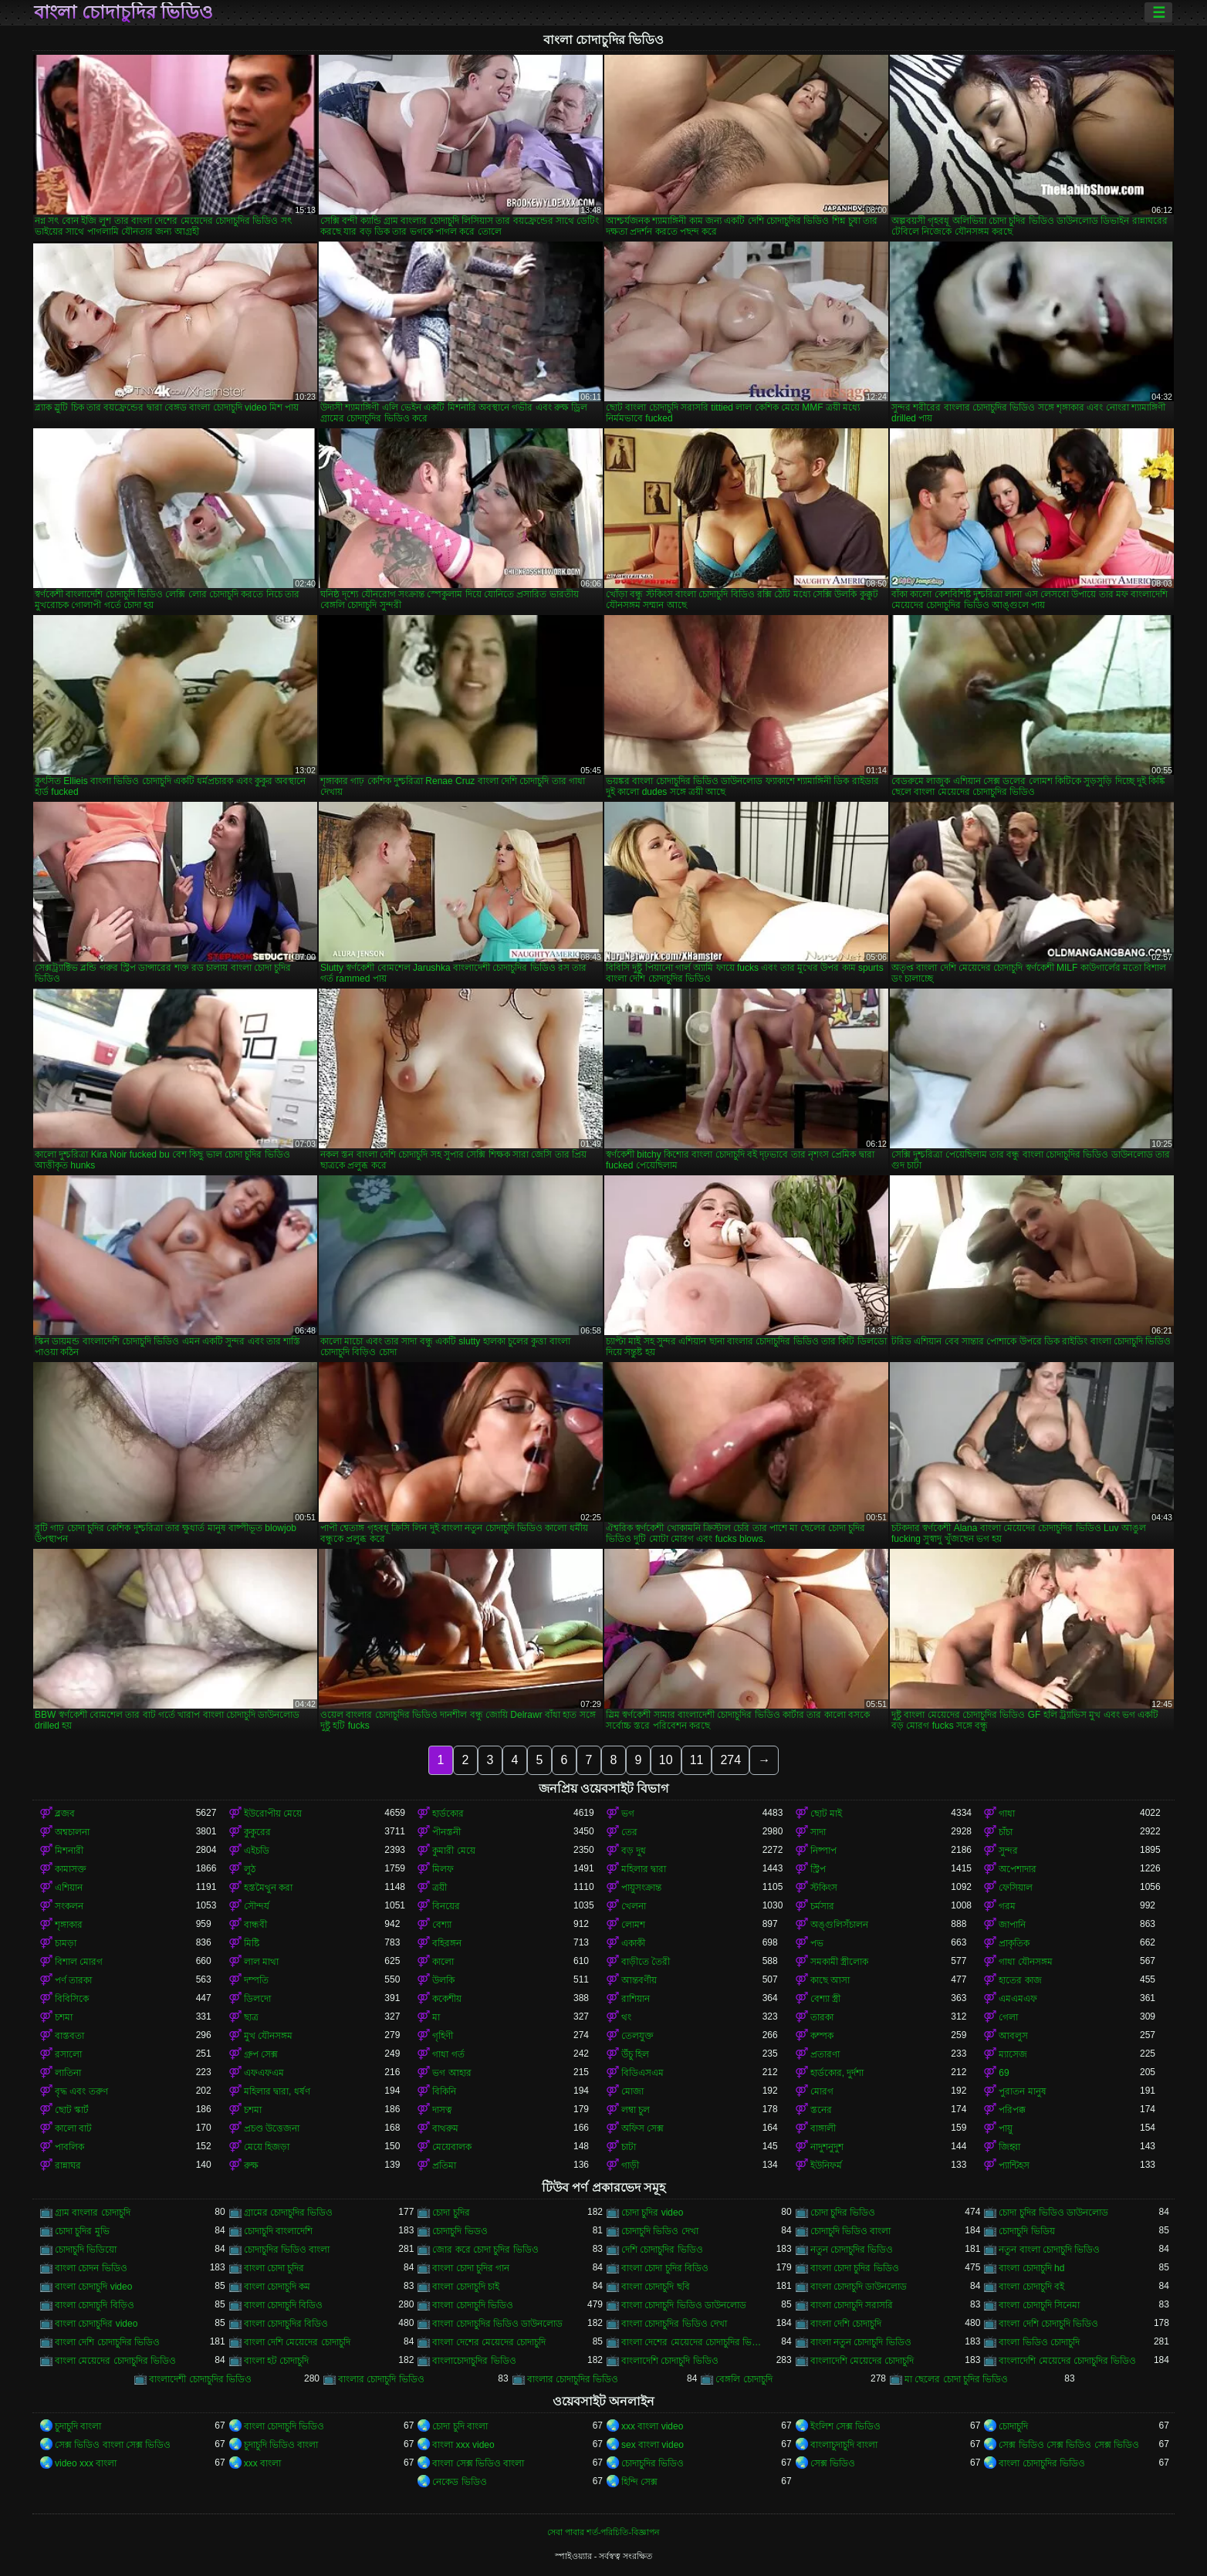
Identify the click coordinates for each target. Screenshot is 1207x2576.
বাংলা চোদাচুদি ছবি (655, 2286)
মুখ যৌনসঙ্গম (268, 2035)
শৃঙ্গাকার (69, 1924)
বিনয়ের (446, 1906)
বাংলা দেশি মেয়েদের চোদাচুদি (297, 2342)
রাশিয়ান (635, 1998)
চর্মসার (822, 1906)
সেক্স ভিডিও (832, 2463)
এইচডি (256, 1850)
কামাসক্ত (70, 1869)
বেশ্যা (441, 1924)
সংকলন (69, 1906)
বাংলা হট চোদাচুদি (276, 2360)
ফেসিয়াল (1016, 1887)
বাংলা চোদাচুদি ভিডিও (472, 2305)
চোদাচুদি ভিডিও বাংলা (850, 2231)
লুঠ (249, 1869)
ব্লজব (65, 1813)
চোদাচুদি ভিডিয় (1026, 2231)
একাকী (633, 1943)
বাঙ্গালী (823, 2128)
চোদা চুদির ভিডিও (843, 2212)
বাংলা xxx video (463, 2444)
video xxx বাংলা (86, 2463)
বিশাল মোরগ (79, 1961)
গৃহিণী (442, 2035)
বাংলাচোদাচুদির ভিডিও (474, 2360)
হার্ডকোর (448, 1813)
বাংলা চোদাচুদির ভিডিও (123, 12)
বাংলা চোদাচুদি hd (1031, 2268)
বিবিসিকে (72, 1998)
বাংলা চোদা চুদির (274, 2268)
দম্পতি (256, 1980)
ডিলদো (257, 1998)
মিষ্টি (251, 1943)
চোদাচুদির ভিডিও (652, 2463)
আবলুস (1013, 2035)
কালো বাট (73, 2128)
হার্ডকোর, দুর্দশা (837, 2072)
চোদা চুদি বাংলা (460, 2426)
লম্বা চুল (635, 2109)
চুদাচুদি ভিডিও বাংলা (281, 2444)
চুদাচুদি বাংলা (78, 2426)
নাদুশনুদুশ (827, 2147)
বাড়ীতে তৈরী (645, 1961)
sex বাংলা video (652, 2444)
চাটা (628, 2147)
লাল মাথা (261, 1961)
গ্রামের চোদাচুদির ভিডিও (288, 2212)
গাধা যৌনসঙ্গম (1025, 1961)
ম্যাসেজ (1013, 2054)
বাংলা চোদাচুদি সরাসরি (852, 2305)
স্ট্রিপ (818, 1869)
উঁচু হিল (635, 2054)
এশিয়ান (69, 1887)
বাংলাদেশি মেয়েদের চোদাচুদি (862, 2360)
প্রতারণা (825, 2054)
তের (629, 1832)
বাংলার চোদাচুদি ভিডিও (381, 2379)
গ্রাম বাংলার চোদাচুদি (92, 2212)
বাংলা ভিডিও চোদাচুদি (1039, 2342)
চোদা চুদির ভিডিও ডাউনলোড (1053, 2212)
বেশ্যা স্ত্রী (825, 1998)
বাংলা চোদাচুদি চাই (465, 2286)
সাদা (818, 1832)
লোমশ (633, 1924)
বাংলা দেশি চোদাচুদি (846, 2323)
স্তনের (821, 2109)
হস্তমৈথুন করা (268, 1887)
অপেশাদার (1017, 1869)
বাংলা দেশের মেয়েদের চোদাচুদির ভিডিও (691, 2342)
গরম (1007, 1906)
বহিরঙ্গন (447, 1943)
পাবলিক (69, 2147)
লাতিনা (68, 2072)
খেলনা (633, 1906)
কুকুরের (257, 1832)
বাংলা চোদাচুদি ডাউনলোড (859, 2286)
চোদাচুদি (1013, 2426)
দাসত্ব (442, 2109)
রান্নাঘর (68, 2165)
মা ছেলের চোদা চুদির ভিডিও (956, 2379)
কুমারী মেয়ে (453, 1850)
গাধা (1007, 1813)
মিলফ (443, 1869)
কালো (443, 1961)
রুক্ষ (251, 2165)
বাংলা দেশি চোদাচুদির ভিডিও (107, 2342)
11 (697, 1759)
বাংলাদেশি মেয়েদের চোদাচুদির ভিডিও (1067, 2360)
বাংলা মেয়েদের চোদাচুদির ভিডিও (115, 2360)
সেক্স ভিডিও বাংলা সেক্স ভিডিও (113, 2444)
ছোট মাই (826, 1813)
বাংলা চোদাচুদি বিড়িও (94, 2305)
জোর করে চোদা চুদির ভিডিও (485, 2249)
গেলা (1008, 2017)
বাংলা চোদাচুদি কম (277, 2286)
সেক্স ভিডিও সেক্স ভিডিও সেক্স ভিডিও (1069, 2444)
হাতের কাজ (1020, 1980)
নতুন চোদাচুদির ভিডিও (852, 2249)
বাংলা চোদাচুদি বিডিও (283, 2305)
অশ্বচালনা (72, 1832)
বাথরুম (445, 2128)
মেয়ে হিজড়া (266, 2147)
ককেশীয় (447, 1998)
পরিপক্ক (1012, 2109)
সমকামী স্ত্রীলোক (839, 1961)
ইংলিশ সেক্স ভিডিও (845, 2426)
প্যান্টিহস (1014, 2165)
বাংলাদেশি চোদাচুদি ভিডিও (669, 2360)
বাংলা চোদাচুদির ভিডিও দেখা (674, 2323)
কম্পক (821, 2035)
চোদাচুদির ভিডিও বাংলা (287, 2249)
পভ (816, 1943)
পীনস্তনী (446, 1832)
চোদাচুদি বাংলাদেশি (278, 2231)
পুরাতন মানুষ (1022, 2091)
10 (666, 1759)
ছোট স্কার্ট (72, 2109)
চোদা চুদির (450, 2212)
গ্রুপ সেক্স (261, 2054)
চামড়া (65, 1943)
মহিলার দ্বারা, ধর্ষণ (277, 2091)
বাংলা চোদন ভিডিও (91, 2268)
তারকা (821, 2017)
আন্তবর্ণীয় (639, 1980)
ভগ (627, 1813)
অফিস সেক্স (642, 2128)
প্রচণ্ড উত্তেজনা (271, 2128)
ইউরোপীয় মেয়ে (273, 1813)
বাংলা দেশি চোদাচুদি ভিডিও (1048, 2323)
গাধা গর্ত (448, 2054)
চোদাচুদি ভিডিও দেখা (659, 2231)
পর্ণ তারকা (73, 1980)
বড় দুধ (633, 1850)
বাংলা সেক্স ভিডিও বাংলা (478, 2463)
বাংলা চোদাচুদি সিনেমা (1039, 2305)
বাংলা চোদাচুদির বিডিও (286, 2323)
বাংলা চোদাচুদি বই (1031, 2286)
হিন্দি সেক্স (639, 2481)
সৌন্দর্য (256, 1906)
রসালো (68, 2054)
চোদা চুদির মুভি (82, 2231)
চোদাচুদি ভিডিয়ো (86, 2249)
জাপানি (1012, 1924)
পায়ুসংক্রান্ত (641, 1887)
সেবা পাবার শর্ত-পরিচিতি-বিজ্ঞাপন (603, 2532)
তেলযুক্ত (637, 2035)
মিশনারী (69, 1850)
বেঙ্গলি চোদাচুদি (743, 2379)
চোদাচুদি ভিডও (459, 2231)
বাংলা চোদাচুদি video (93, 2286)
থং (626, 2017)
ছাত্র (251, 2017)
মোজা (632, 2091)
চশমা (64, 2017)
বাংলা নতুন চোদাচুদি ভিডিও (860, 2342)
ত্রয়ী (439, 1887)
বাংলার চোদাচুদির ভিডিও (573, 2379)
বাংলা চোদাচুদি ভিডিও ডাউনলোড (683, 2305)
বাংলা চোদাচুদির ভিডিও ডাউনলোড (497, 2323)
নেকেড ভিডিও (459, 2481)
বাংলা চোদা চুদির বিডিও (664, 2268)
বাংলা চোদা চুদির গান (470, 2268)
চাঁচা (1006, 1832)
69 (1004, 2072)
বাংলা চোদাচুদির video (96, 2323)
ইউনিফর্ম (826, 2165)
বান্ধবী (255, 1924)
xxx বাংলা (262, 2463)
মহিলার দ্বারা (643, 1869)
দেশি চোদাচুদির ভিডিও (662, 2249)
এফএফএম (264, 2072)
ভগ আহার (451, 2072)
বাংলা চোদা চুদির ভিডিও (854, 2268)
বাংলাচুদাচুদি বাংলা (843, 2444)
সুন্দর (1008, 1850)
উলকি (443, 1980)
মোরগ (821, 2091)
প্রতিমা (444, 2165)
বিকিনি (444, 2091)
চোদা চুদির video (652, 2212)
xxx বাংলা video (652, 2426)
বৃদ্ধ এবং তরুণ (81, 2091)
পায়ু (1006, 2128)
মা (436, 2017)
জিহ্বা (1009, 2147)
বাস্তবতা (69, 2035)
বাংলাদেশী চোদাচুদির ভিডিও (200, 2379)
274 (730, 1759)
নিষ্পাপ (823, 1850)
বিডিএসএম (642, 2072)
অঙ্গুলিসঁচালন (839, 1924)
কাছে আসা (830, 1980)
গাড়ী (630, 2165)
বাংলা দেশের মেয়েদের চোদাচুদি (489, 2342)
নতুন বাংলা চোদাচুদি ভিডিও (1049, 2249)
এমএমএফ (1018, 1998)
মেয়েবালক (452, 2147)
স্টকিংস (823, 1887)
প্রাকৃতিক (1014, 1943)
